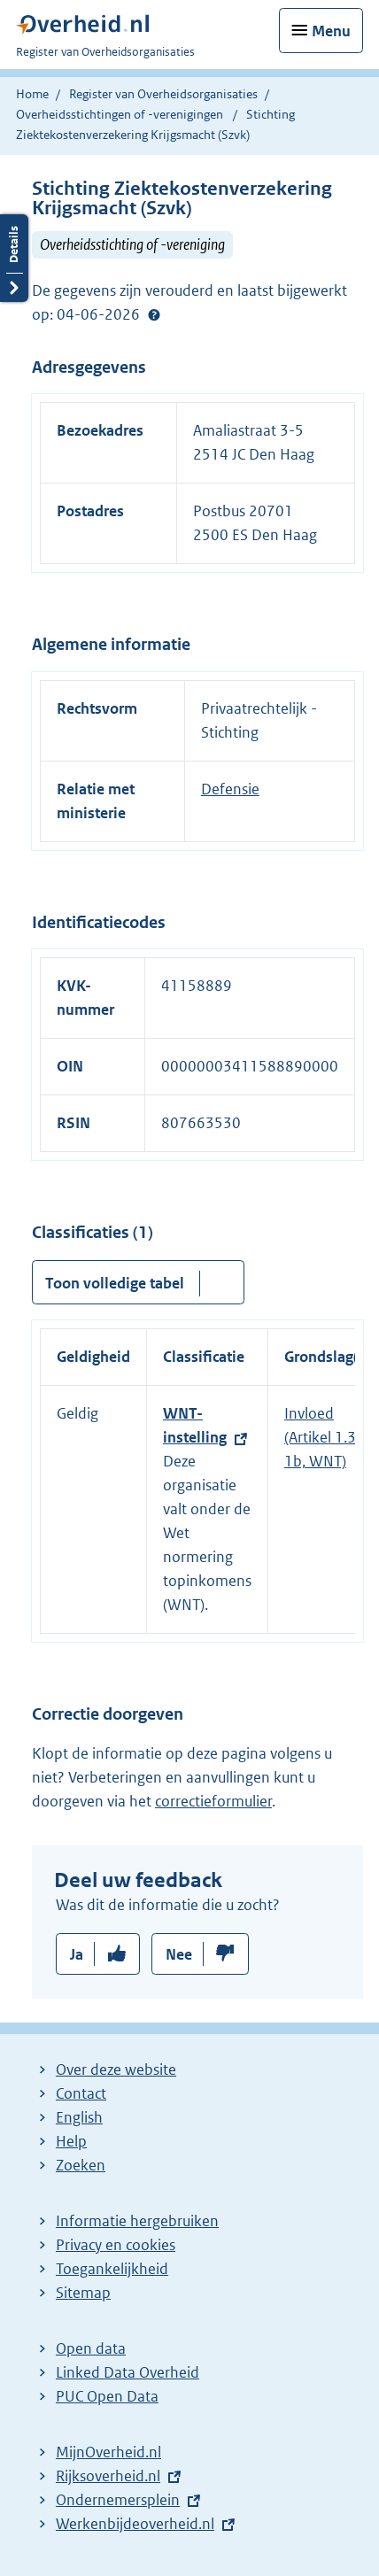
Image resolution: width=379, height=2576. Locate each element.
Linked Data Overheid (127, 2372)
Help (71, 2141)
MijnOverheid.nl (108, 2452)
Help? (154, 315)
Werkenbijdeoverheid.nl (135, 2523)
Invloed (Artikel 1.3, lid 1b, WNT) (331, 1437)
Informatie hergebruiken (137, 2221)
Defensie (230, 789)
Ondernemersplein (118, 2500)
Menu (331, 31)
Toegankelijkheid (112, 2268)
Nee (179, 1954)
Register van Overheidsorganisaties (163, 94)
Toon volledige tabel (114, 1283)
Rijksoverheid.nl (108, 2476)
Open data (91, 2348)
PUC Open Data (107, 2396)
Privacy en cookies (115, 2245)
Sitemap (83, 2292)
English (79, 2117)
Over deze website (116, 2069)
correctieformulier (213, 1801)
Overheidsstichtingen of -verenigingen (119, 114)
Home (32, 94)
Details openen (14, 258)
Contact (81, 2093)
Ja (76, 1954)
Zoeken (80, 2165)
